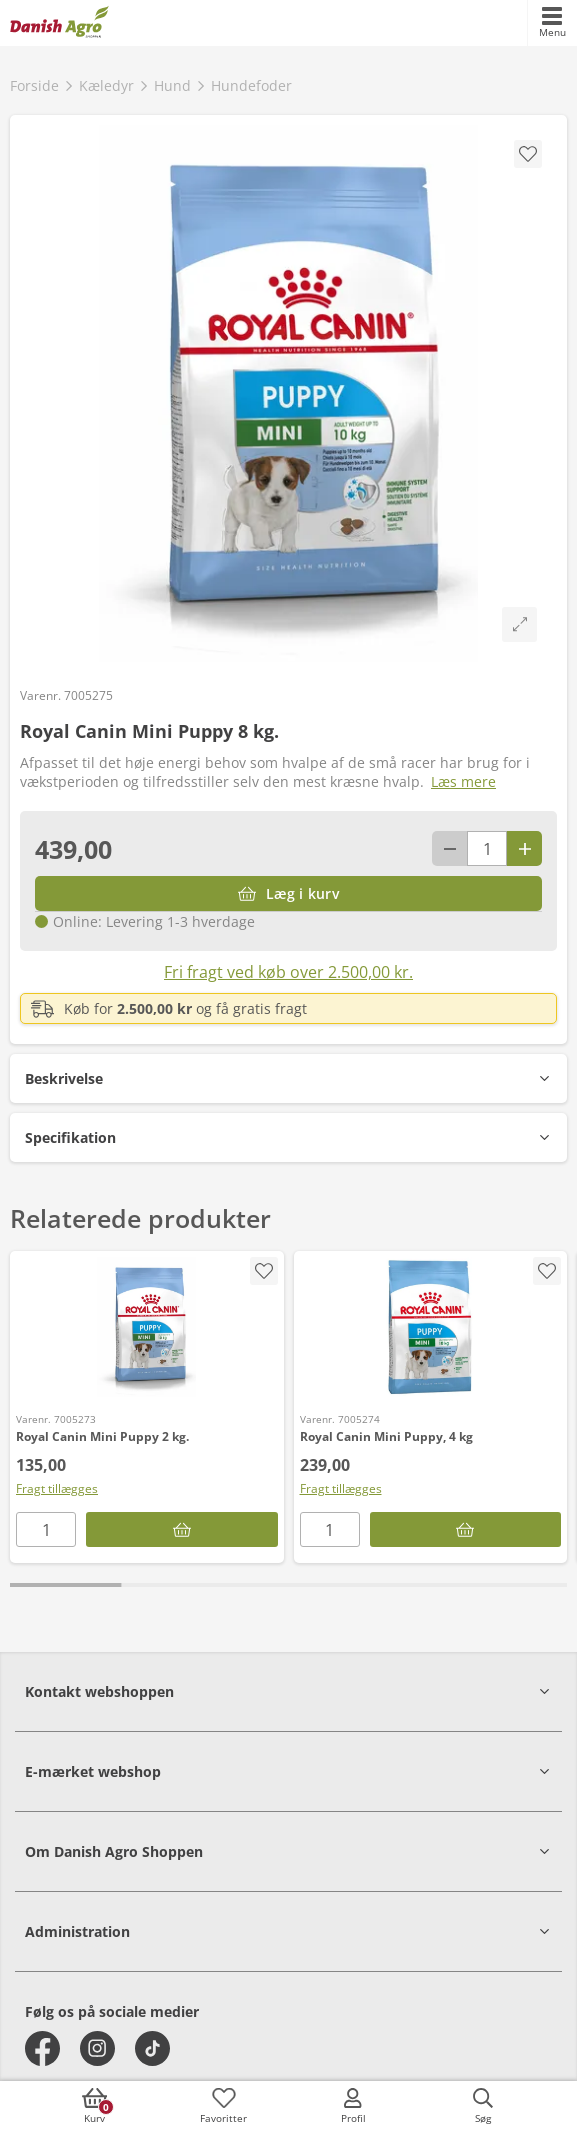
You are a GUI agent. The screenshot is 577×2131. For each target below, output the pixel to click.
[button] (288, 1078)
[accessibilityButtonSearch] (483, 2106)
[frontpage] (59, 23)
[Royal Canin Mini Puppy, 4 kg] (431, 1327)
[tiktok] (152, 2048)
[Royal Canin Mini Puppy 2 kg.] (147, 1327)
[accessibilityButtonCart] (94, 2106)
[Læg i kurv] (288, 893)
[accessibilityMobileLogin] (353, 2106)
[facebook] (42, 2048)
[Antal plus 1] (524, 848)
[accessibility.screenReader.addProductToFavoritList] (264, 1271)
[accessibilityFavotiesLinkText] (224, 2106)
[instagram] (97, 2048)
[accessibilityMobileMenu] (552, 23)
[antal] (487, 848)
